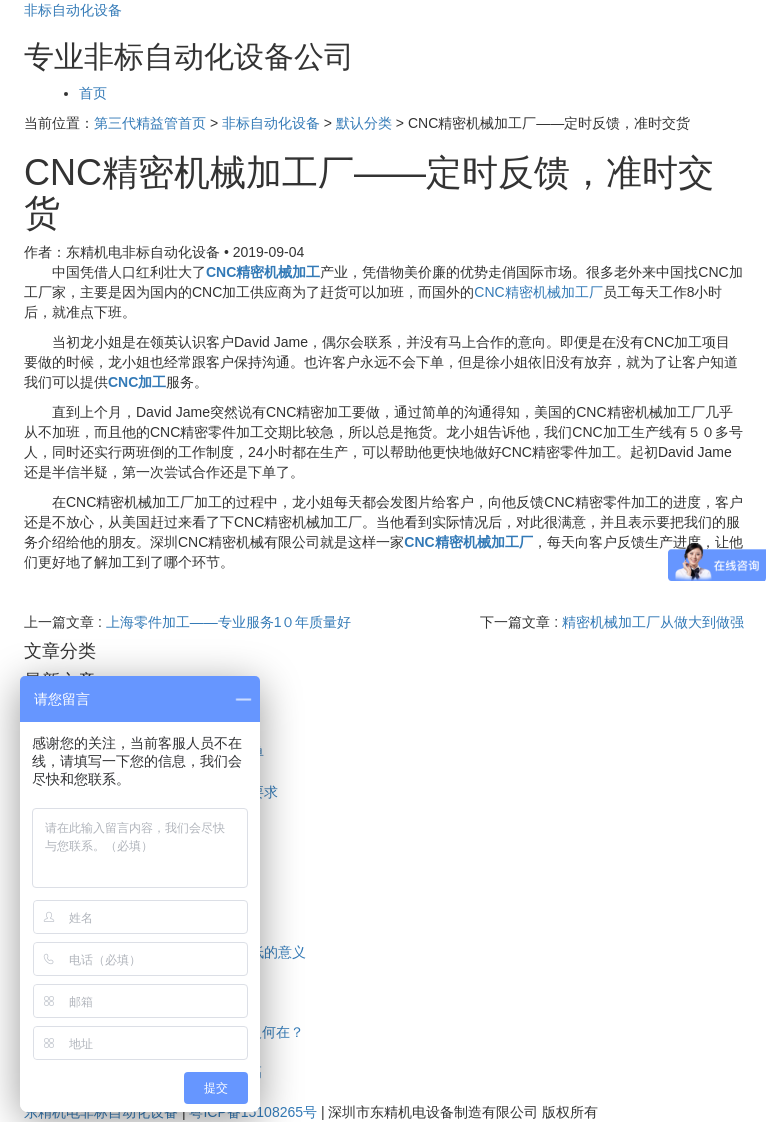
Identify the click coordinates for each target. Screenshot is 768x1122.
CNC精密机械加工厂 (538, 292)
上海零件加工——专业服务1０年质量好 (229, 622)
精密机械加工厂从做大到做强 (653, 622)
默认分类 (364, 123)
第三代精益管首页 (150, 123)
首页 (93, 93)
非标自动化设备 (73, 10)
